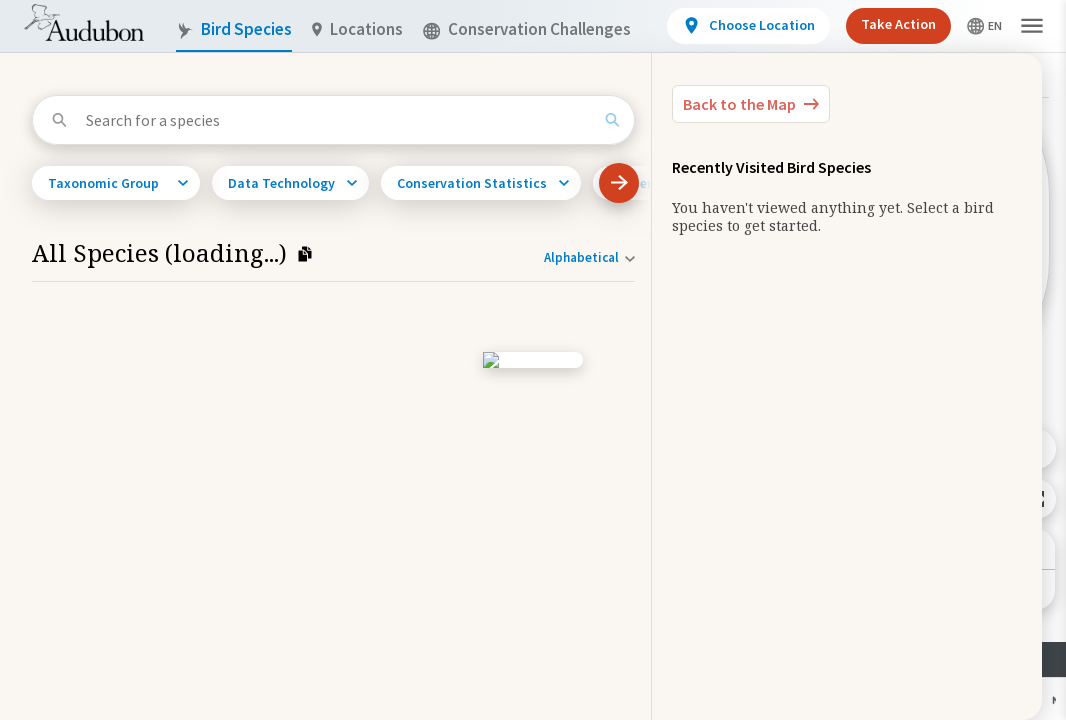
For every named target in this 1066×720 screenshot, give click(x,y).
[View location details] (748, 26)
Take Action (898, 24)
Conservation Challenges (527, 29)
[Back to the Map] (751, 104)
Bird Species (234, 29)
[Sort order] (589, 257)
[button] (1032, 26)
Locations (357, 29)
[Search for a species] (339, 120)
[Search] (613, 120)
